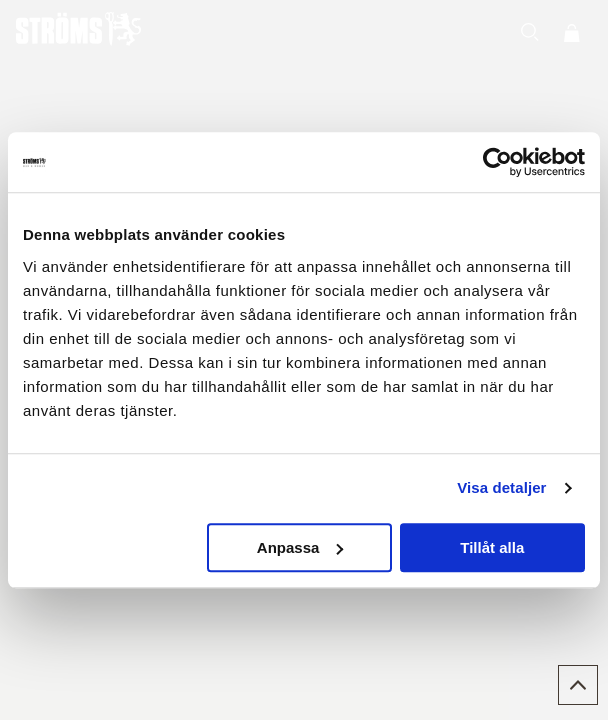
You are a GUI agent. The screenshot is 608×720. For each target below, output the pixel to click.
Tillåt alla (492, 547)
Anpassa (300, 547)
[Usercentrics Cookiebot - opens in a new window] (497, 162)
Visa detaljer (501, 487)
